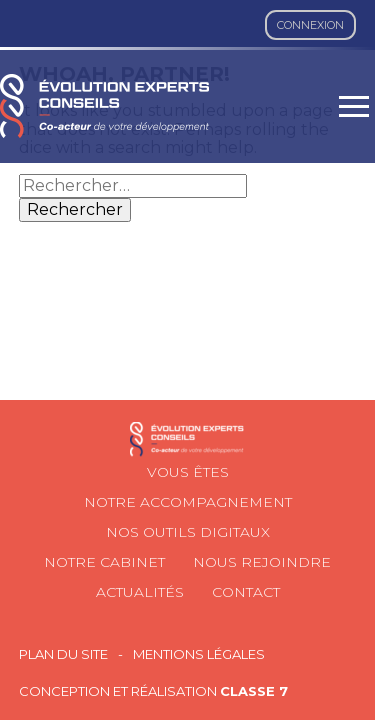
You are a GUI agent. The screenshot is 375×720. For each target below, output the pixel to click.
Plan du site (63, 654)
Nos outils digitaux (188, 532)
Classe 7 (254, 691)
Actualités (140, 592)
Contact (246, 592)
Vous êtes (188, 472)
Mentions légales (199, 654)
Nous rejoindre (262, 562)
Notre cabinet (104, 562)
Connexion (310, 25)
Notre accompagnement (188, 502)
